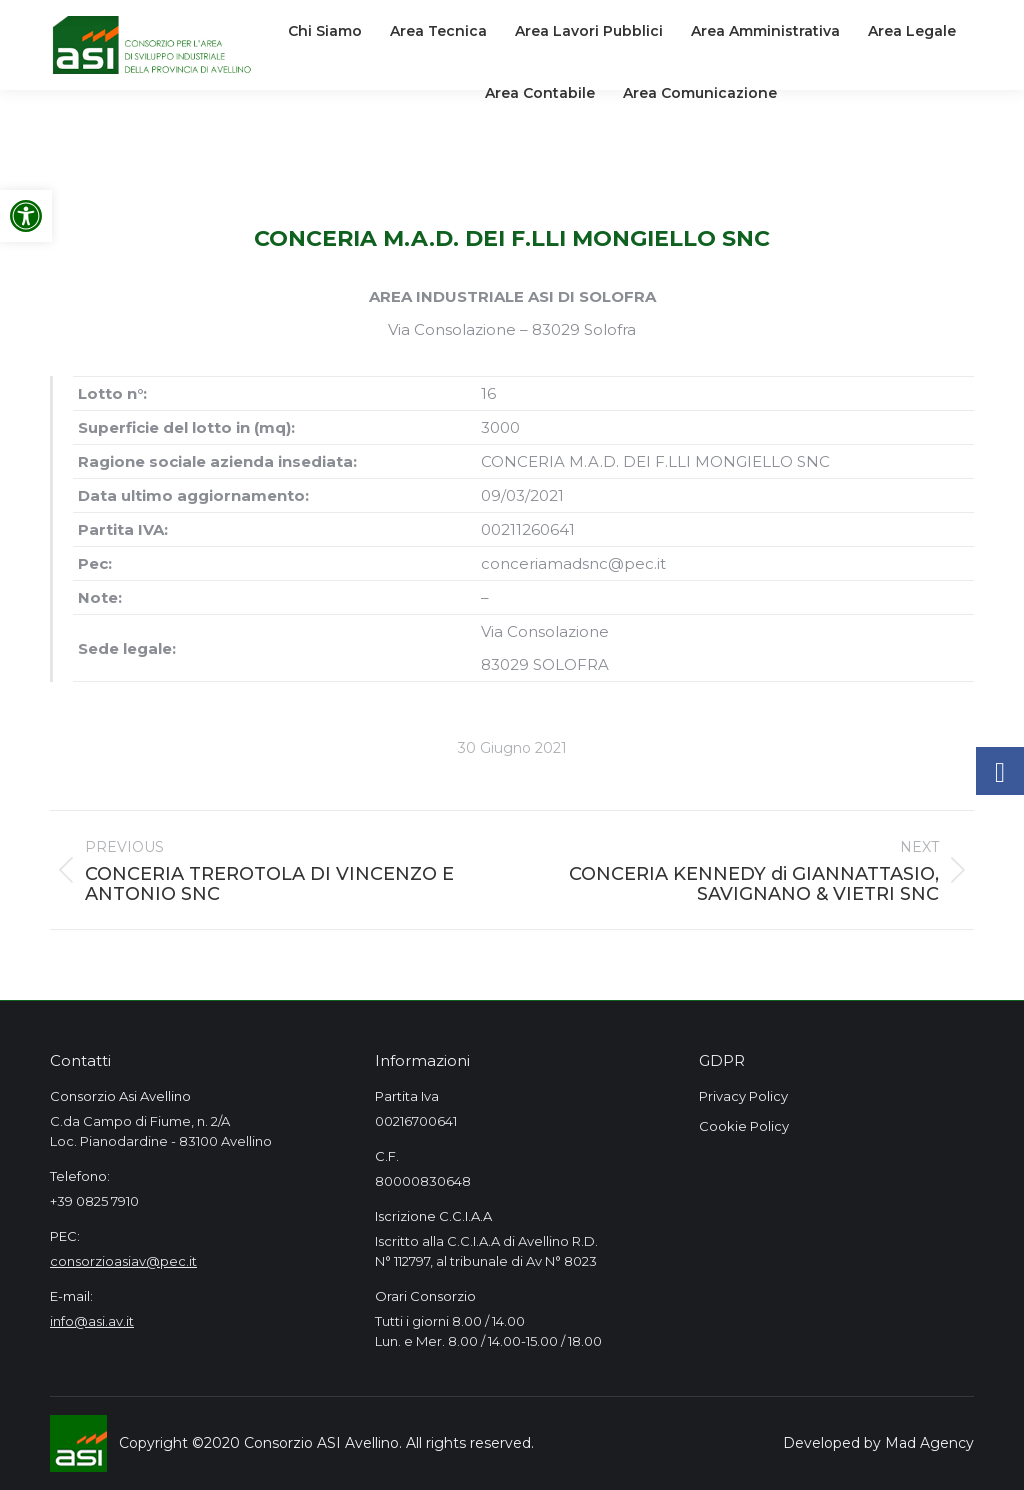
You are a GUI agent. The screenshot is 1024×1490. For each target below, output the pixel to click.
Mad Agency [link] (929, 1443)
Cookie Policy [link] (744, 1126)
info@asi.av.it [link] (92, 1321)
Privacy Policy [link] (743, 1096)
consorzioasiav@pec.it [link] (123, 1261)
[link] (26, 216)
